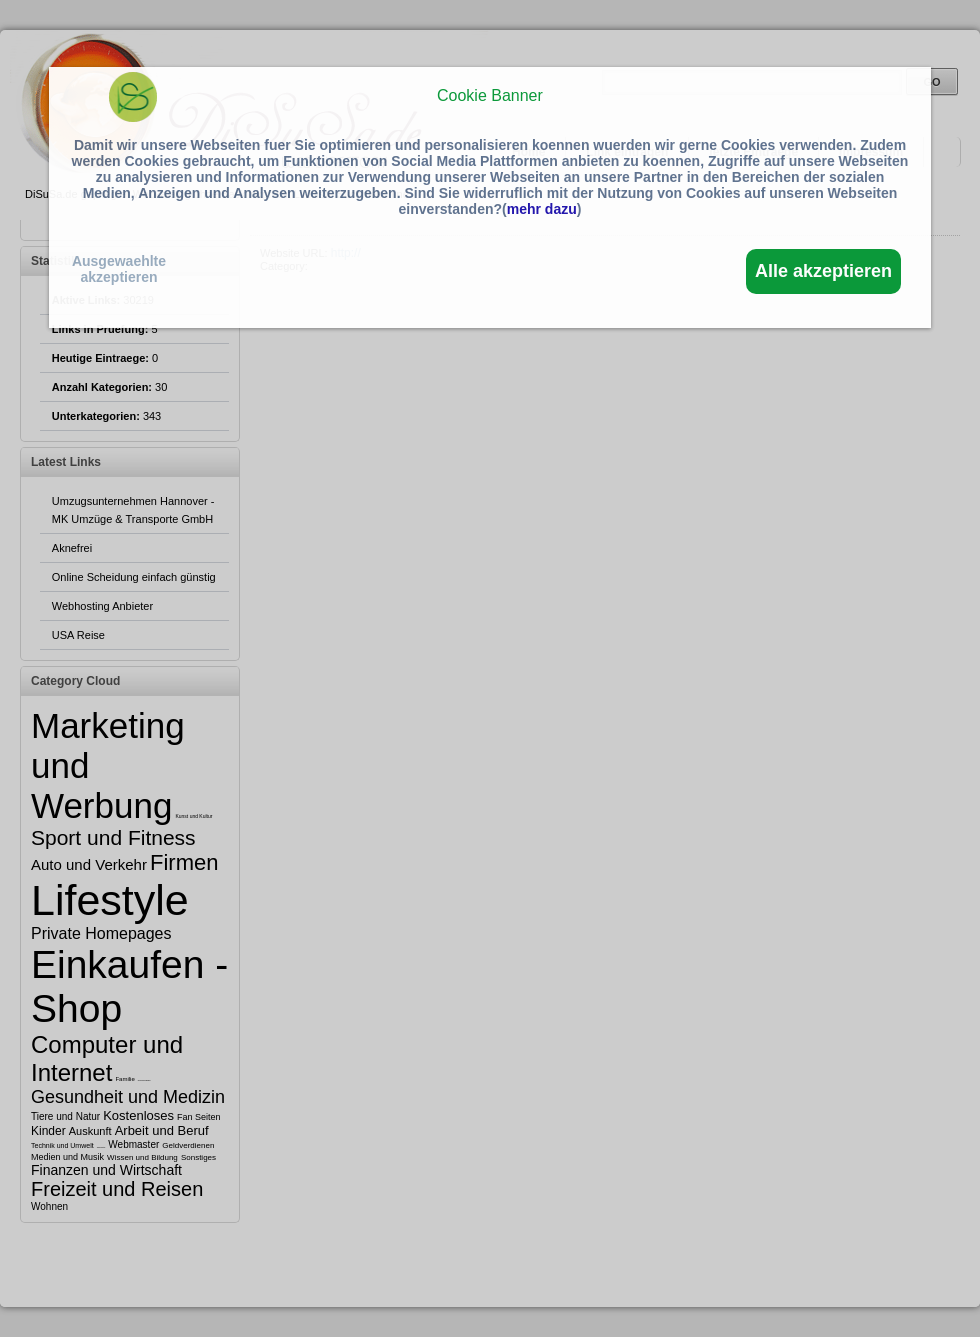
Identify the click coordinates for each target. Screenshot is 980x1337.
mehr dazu (542, 209)
